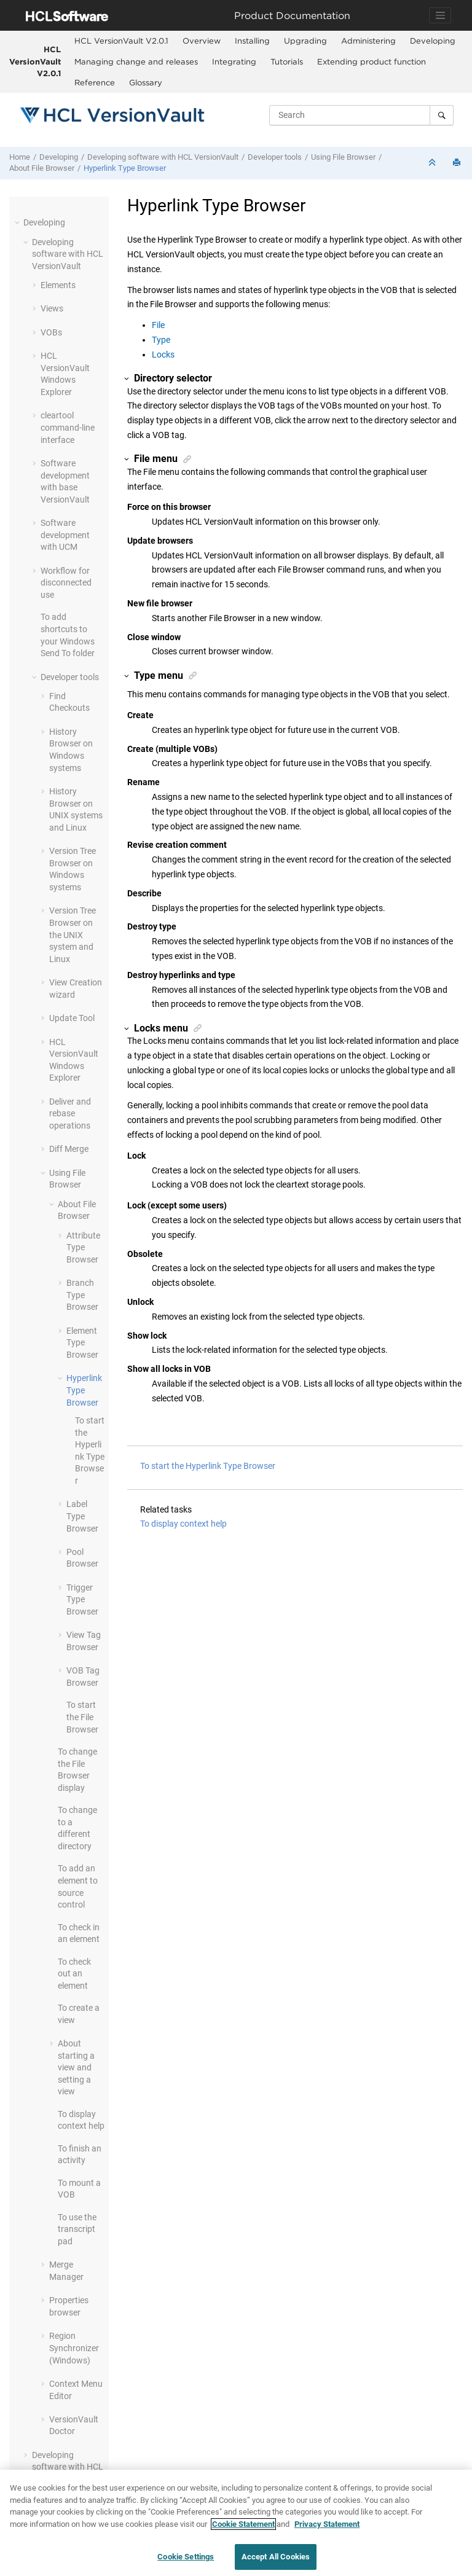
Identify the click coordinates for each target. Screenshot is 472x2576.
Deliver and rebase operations (70, 1113)
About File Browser (41, 168)
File (158, 325)
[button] (18, 222)
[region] (236, 2523)
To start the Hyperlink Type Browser (207, 1466)
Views (52, 308)
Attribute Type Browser (83, 1247)
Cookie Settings (185, 2556)
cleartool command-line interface (68, 427)
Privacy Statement (327, 2524)
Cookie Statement (243, 2524)
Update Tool (72, 1018)
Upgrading (305, 40)
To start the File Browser (82, 1717)
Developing (432, 40)
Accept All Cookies (276, 2556)
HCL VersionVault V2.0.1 (35, 61)
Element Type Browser (82, 1343)
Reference (94, 82)
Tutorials (286, 61)
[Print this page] (458, 163)
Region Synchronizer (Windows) (74, 2348)
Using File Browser (343, 157)
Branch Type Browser (82, 1295)
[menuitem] (121, 41)
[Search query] (361, 115)
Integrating (234, 61)
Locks (163, 354)
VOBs (51, 332)
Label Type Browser (82, 1516)
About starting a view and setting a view (76, 2067)
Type (161, 340)
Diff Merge (68, 1149)
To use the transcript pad (77, 2229)
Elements (58, 285)
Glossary (145, 82)
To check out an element (74, 1974)
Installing (252, 40)
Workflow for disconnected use (66, 583)
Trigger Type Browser (82, 1599)
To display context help (183, 1524)
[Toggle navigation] (440, 15)
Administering (368, 40)
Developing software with (162, 157)
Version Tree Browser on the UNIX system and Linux (72, 934)
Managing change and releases (136, 61)
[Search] (442, 115)
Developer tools (275, 157)
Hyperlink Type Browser (125, 168)
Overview (202, 40)
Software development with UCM (65, 535)
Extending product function (371, 61)
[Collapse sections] (433, 163)
